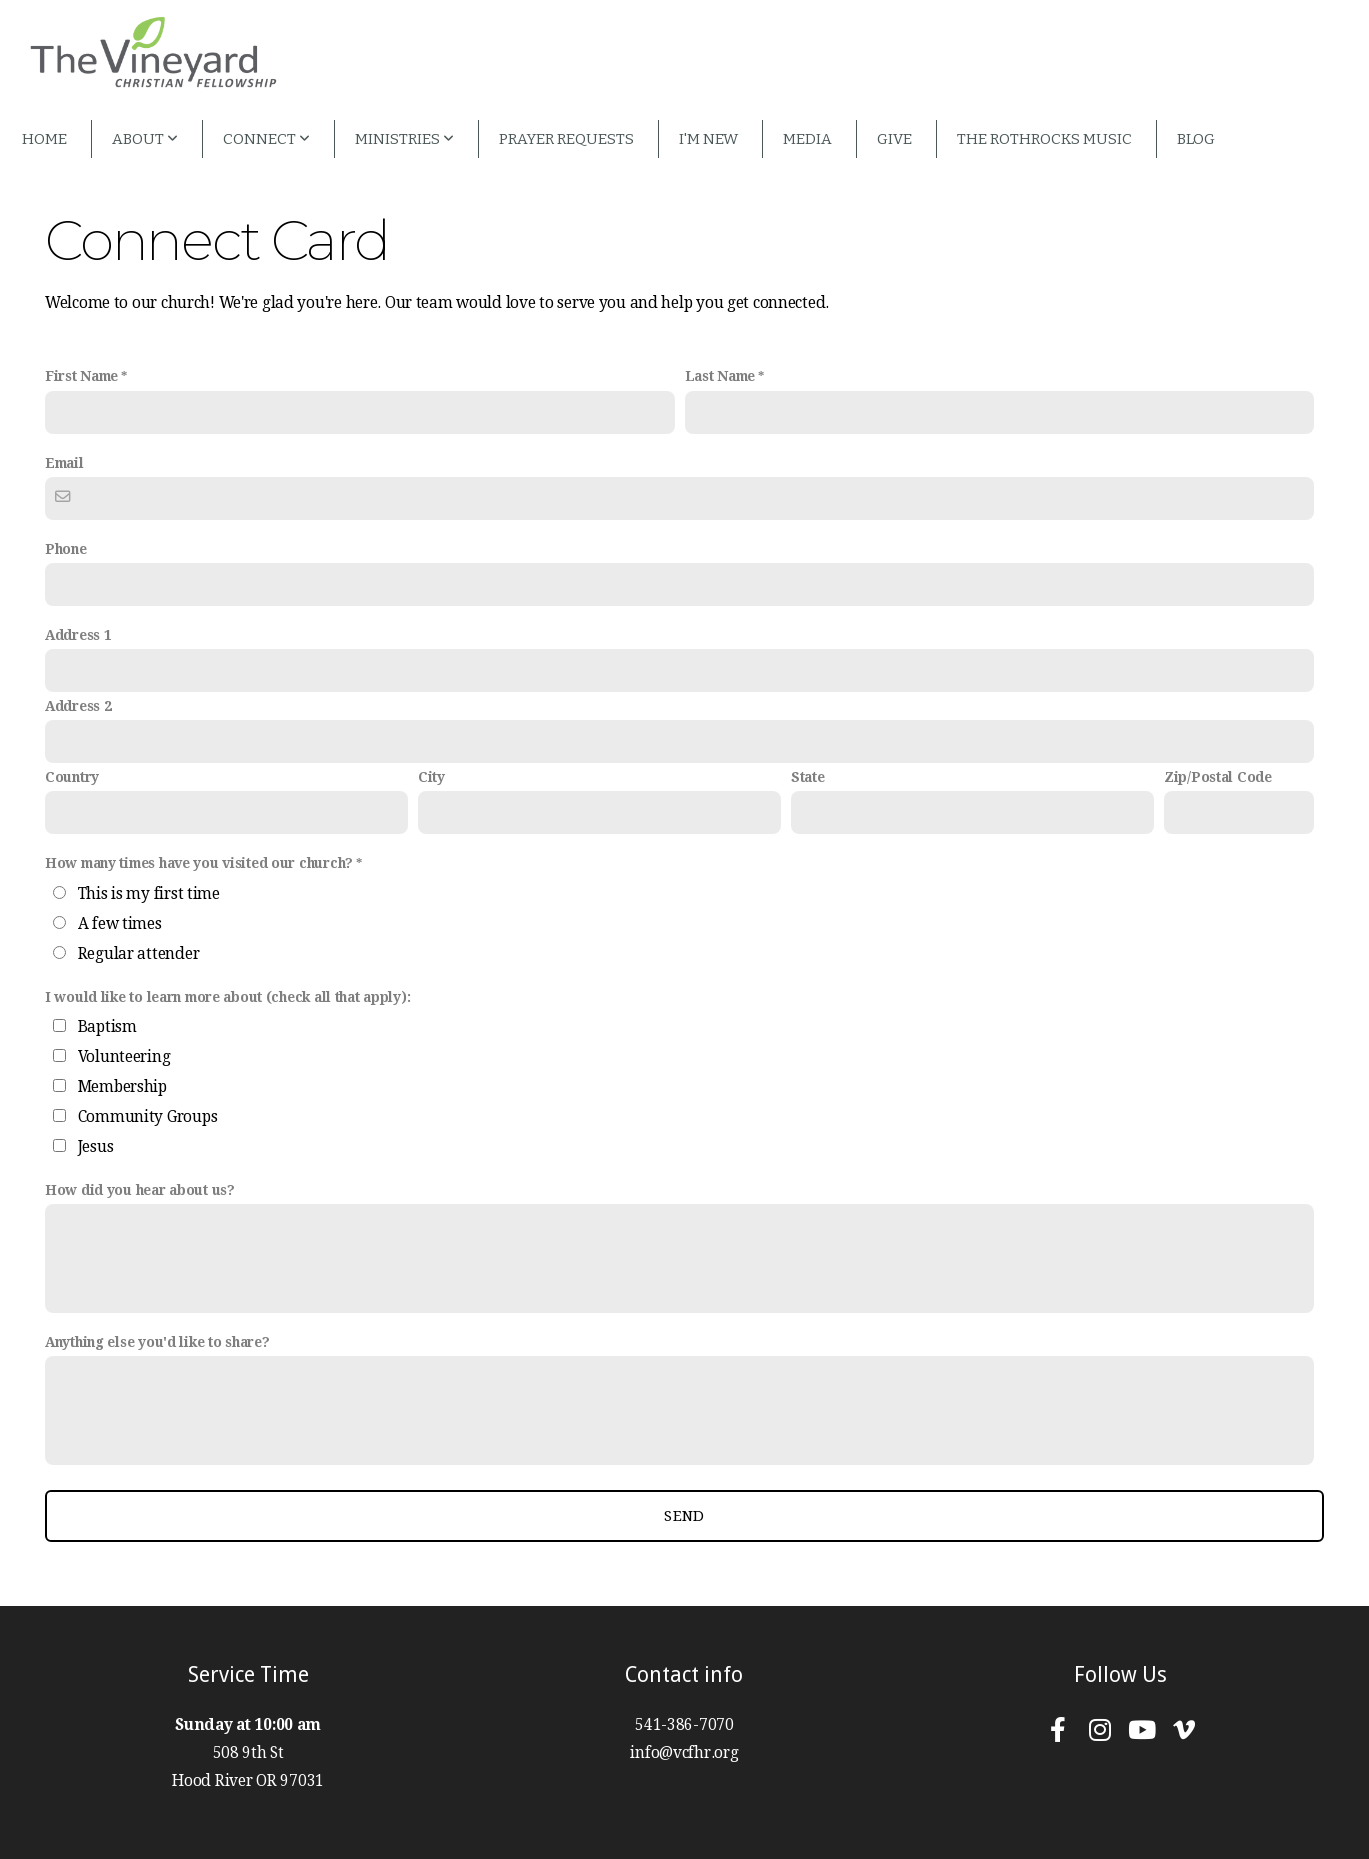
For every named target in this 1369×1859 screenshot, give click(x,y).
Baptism (107, 1027)
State (808, 777)
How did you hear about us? (140, 1190)
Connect (266, 139)
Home (44, 139)
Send (684, 1516)
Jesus (96, 1147)
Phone (66, 549)
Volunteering (124, 1057)
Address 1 (78, 635)
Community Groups (148, 1117)
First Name (81, 376)
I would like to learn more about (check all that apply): (227, 997)
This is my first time (149, 894)
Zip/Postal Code (1218, 777)
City (431, 777)
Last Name (720, 376)
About (145, 139)
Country (72, 777)
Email (64, 463)
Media (807, 139)
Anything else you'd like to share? (157, 1342)
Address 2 (78, 706)
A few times (120, 924)
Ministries (404, 139)
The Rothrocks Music (1044, 139)
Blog (1196, 139)
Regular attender (139, 954)
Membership (122, 1087)
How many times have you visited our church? (199, 863)
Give (894, 139)
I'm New (708, 139)
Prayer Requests (566, 139)
